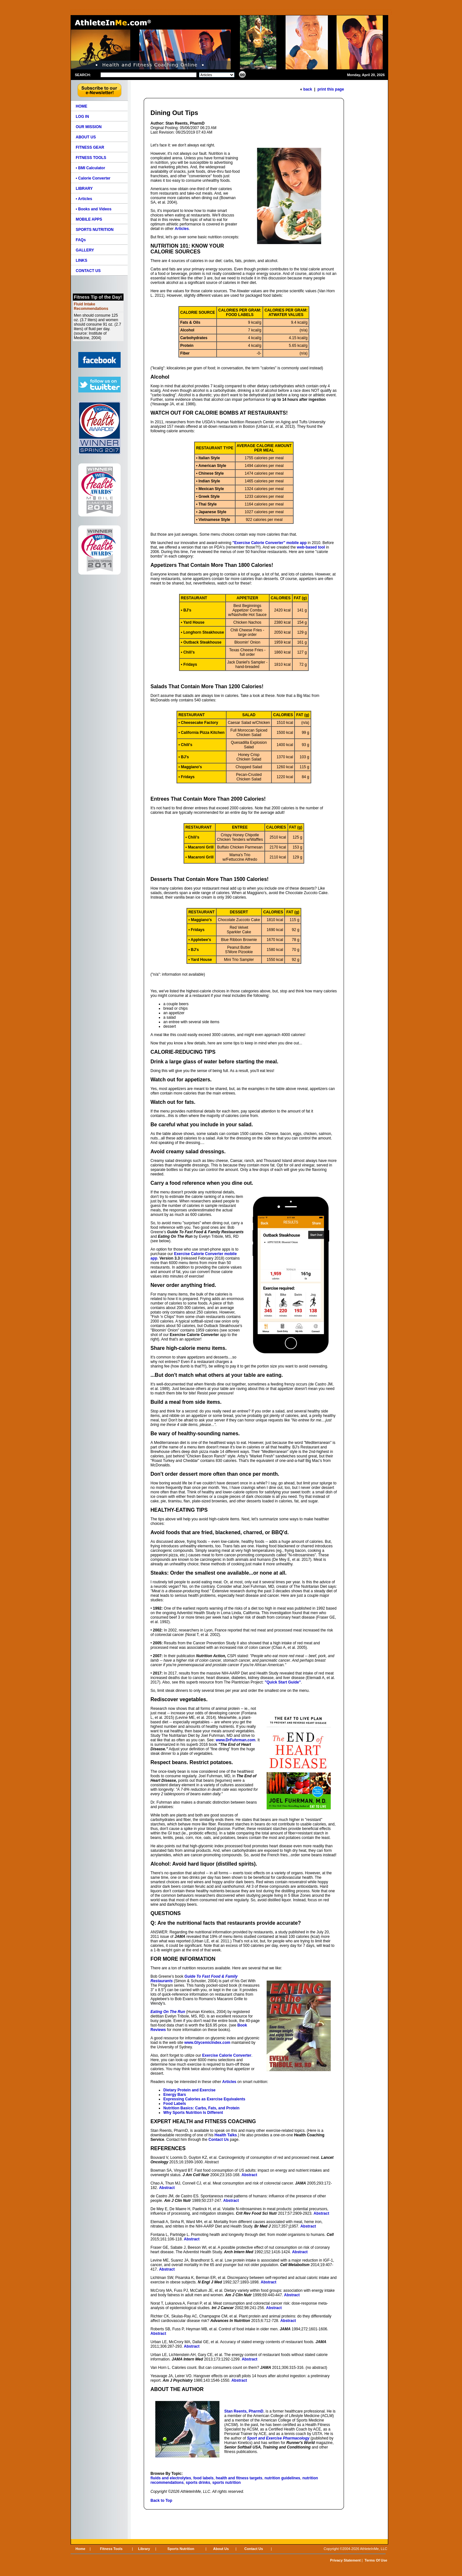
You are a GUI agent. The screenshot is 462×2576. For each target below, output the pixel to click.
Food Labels (174, 2103)
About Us (221, 2549)
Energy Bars (174, 2094)
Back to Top (161, 2500)
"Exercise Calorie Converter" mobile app (269, 543)
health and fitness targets (239, 2478)
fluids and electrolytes (170, 2478)
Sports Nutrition (180, 2549)
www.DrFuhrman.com (235, 1740)
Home (80, 2549)
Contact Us (219, 2139)
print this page (330, 89)
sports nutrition (226, 2482)
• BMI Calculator (90, 168)
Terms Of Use (375, 2560)
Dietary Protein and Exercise (189, 2090)
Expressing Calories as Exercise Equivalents (204, 2099)
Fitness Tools (111, 2549)
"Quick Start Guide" (283, 1682)
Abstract (249, 2175)
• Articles (84, 199)
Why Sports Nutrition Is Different (193, 2112)
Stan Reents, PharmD (243, 2411)
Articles (229, 2081)
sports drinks (198, 2482)
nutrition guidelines (282, 2478)
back (307, 89)
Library (144, 2549)
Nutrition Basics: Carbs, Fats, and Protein (201, 2108)
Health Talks (225, 2135)
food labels (203, 2478)
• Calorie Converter (93, 178)
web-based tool (311, 547)
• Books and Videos (93, 209)
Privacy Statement (345, 2560)
